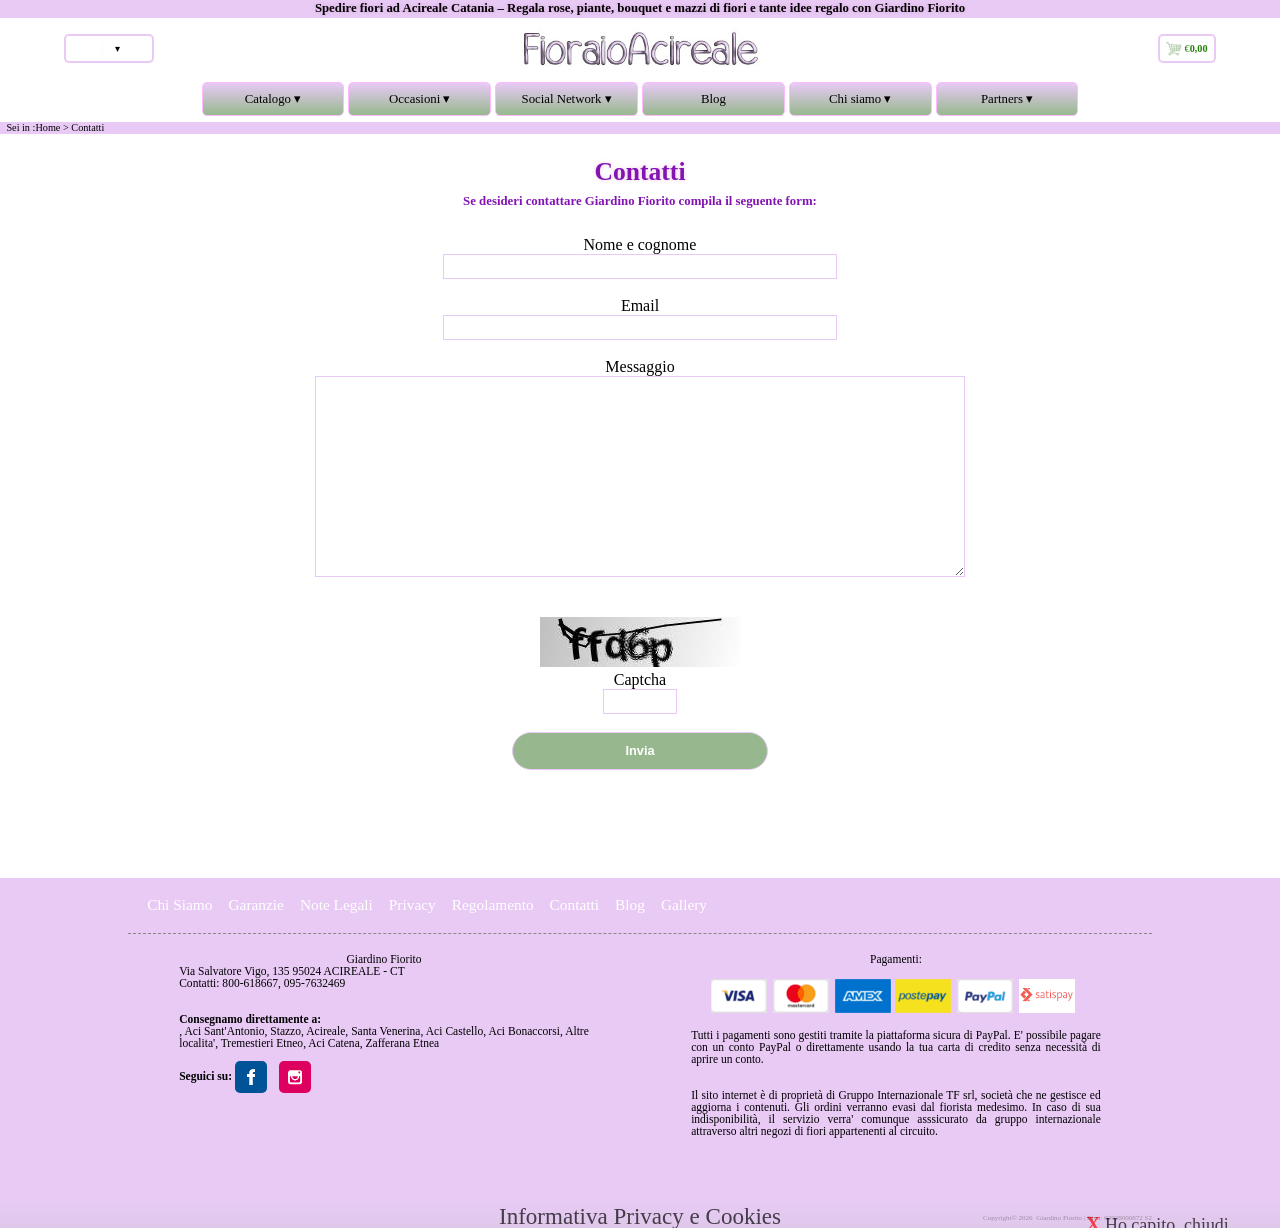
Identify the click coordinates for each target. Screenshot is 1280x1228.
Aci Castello (454, 1031)
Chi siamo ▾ (860, 104)
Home (47, 127)
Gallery (684, 904)
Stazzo (285, 1031)
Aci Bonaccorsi (523, 1031)
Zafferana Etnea (403, 1043)
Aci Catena (333, 1043)
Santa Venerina (385, 1031)
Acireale (325, 1031)
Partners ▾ (1007, 104)
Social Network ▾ (566, 104)
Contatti (575, 904)
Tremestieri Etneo (262, 1043)
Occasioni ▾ (419, 104)
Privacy (412, 904)
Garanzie (255, 904)
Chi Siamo (179, 904)
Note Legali (336, 904)
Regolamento (493, 904)
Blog (713, 99)
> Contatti (83, 127)
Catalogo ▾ (273, 104)
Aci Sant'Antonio (224, 1031)
